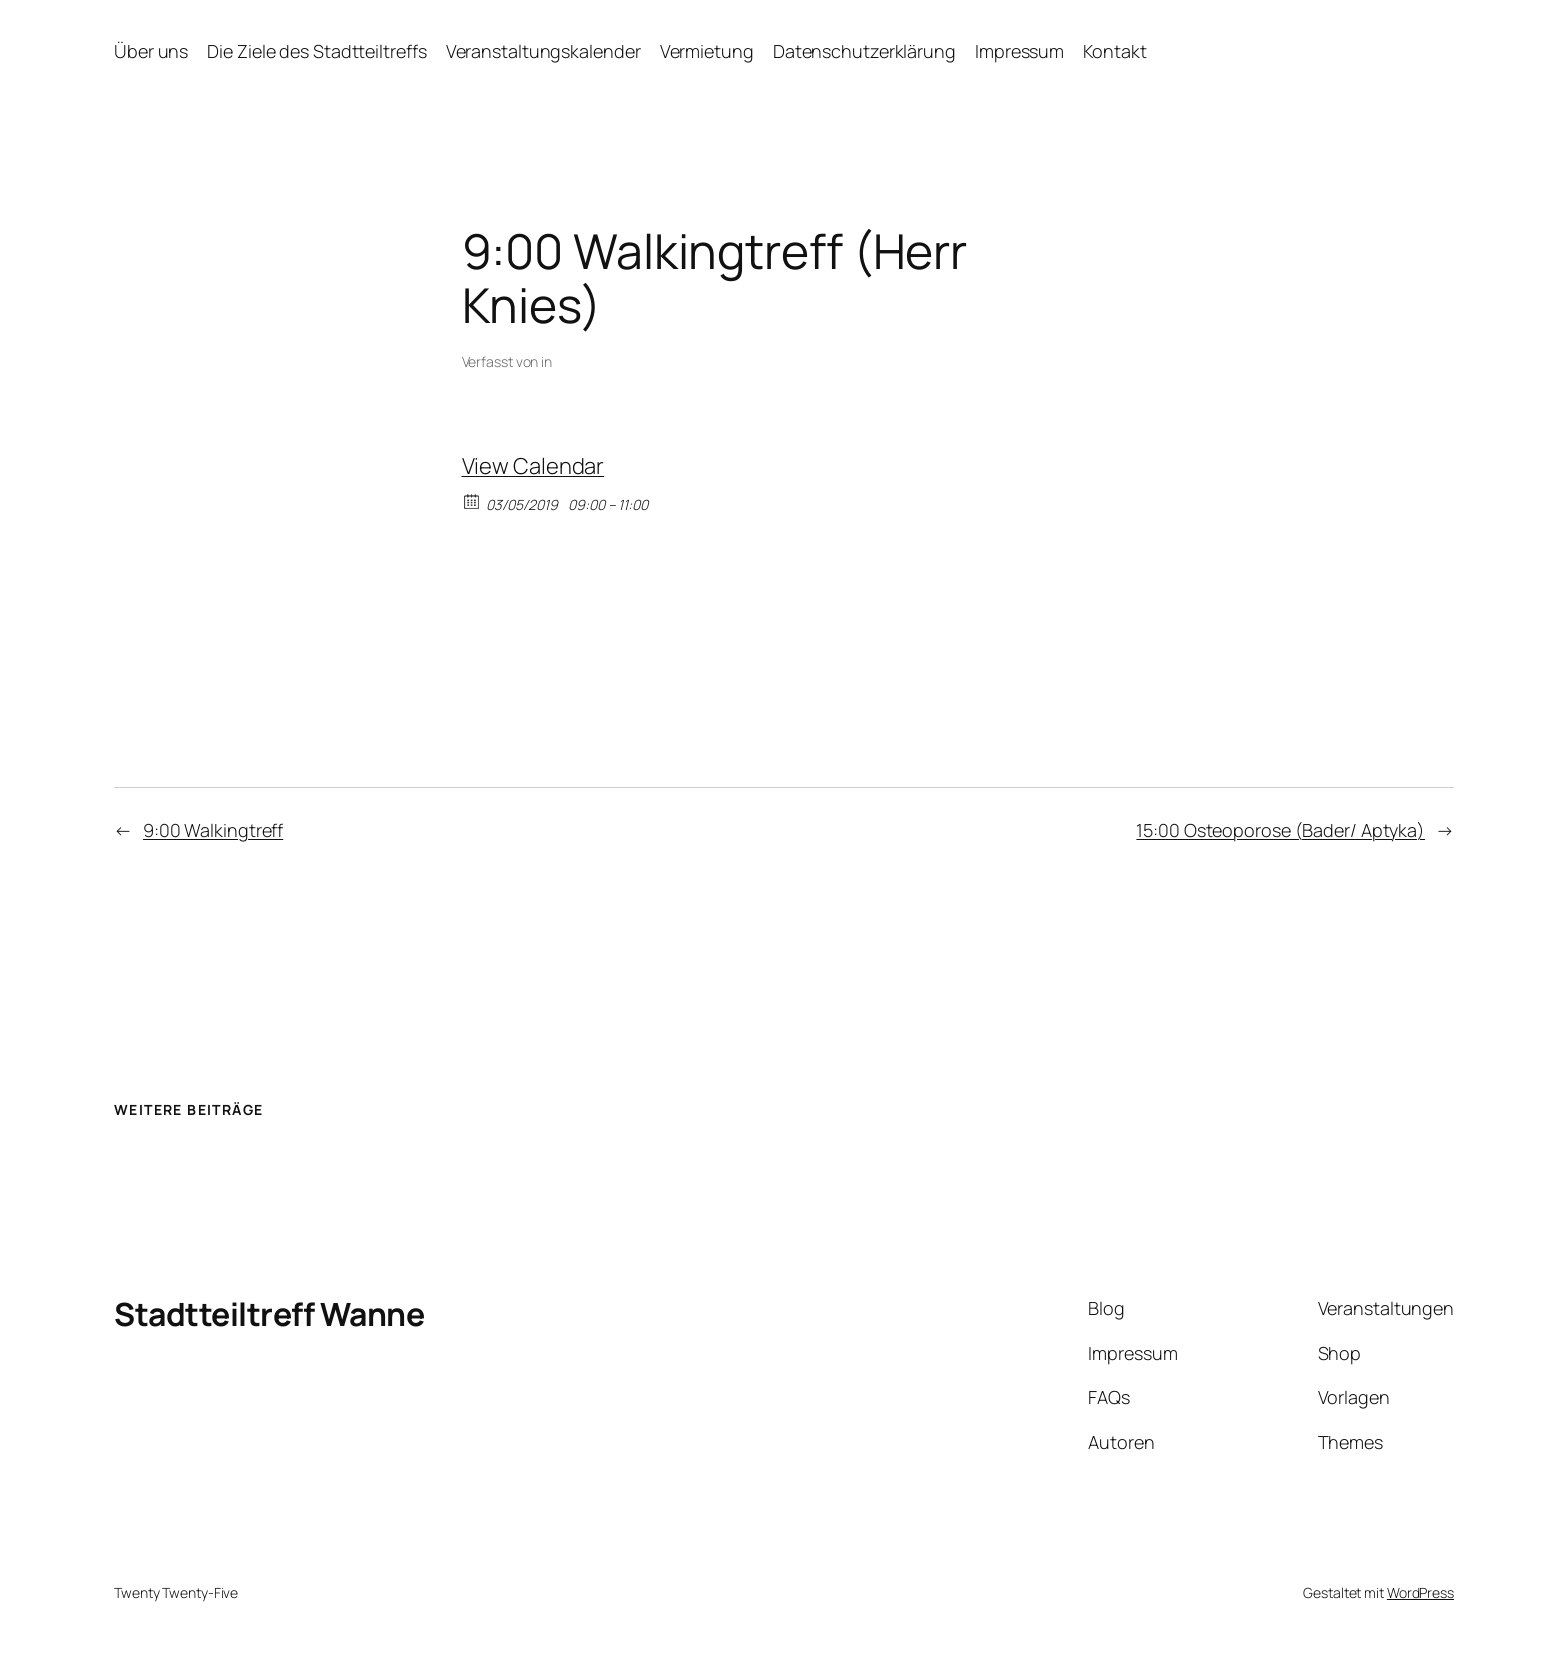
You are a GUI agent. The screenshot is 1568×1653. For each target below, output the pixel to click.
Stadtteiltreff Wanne (269, 1314)
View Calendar (533, 466)
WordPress (1420, 1592)
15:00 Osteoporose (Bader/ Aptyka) (1280, 830)
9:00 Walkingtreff (213, 830)
